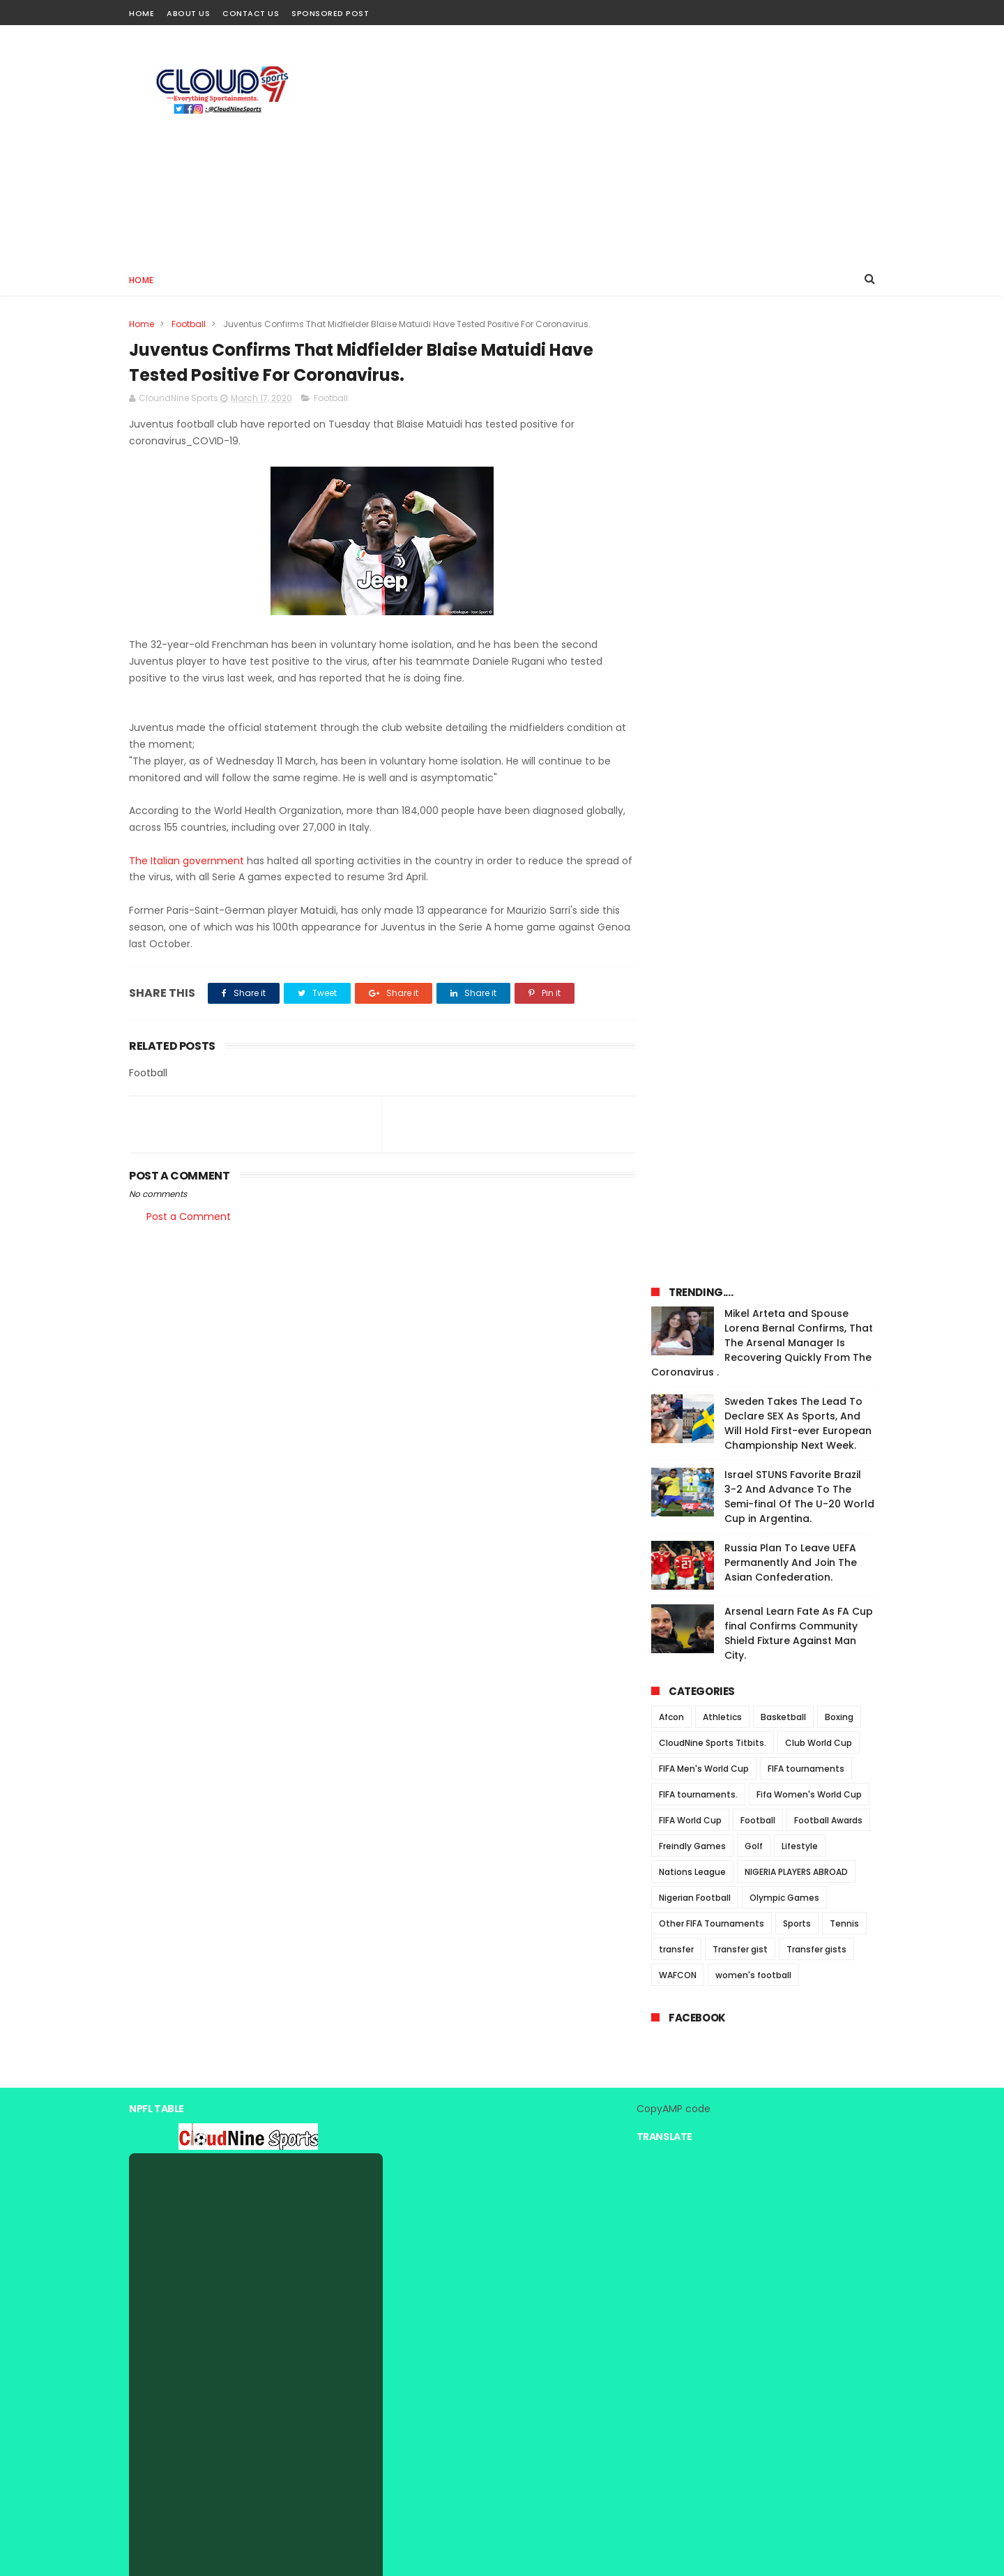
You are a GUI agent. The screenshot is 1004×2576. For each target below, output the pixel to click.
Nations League (692, 946)
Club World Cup (818, 817)
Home (141, 13)
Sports (797, 998)
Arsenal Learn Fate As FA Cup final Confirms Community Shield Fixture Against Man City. (798, 708)
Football (189, 324)
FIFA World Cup (690, 895)
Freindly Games (692, 920)
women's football (753, 1049)
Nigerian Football (695, 972)
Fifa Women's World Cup (809, 869)
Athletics (722, 791)
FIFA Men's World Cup (704, 843)
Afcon (671, 791)
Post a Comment (188, 1217)
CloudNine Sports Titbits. (712, 817)
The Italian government (186, 861)
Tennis (844, 998)
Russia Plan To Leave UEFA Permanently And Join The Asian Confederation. (790, 636)
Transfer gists (816, 1024)
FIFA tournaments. (698, 869)
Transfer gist (740, 1024)
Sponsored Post (330, 13)
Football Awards (828, 895)
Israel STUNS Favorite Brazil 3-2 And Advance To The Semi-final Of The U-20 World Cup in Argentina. (799, 571)
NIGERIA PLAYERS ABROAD (796, 946)
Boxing (839, 791)
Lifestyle (800, 920)
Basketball (783, 791)
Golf (754, 920)
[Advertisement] (621, 143)
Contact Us (250, 13)
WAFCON (678, 1049)
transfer (676, 1024)
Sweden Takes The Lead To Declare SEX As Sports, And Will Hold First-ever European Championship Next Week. (798, 498)
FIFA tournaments (806, 843)
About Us (188, 13)
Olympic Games (784, 972)
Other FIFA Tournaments (711, 998)
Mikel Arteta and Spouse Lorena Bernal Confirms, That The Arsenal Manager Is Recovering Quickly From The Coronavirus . (762, 417)
